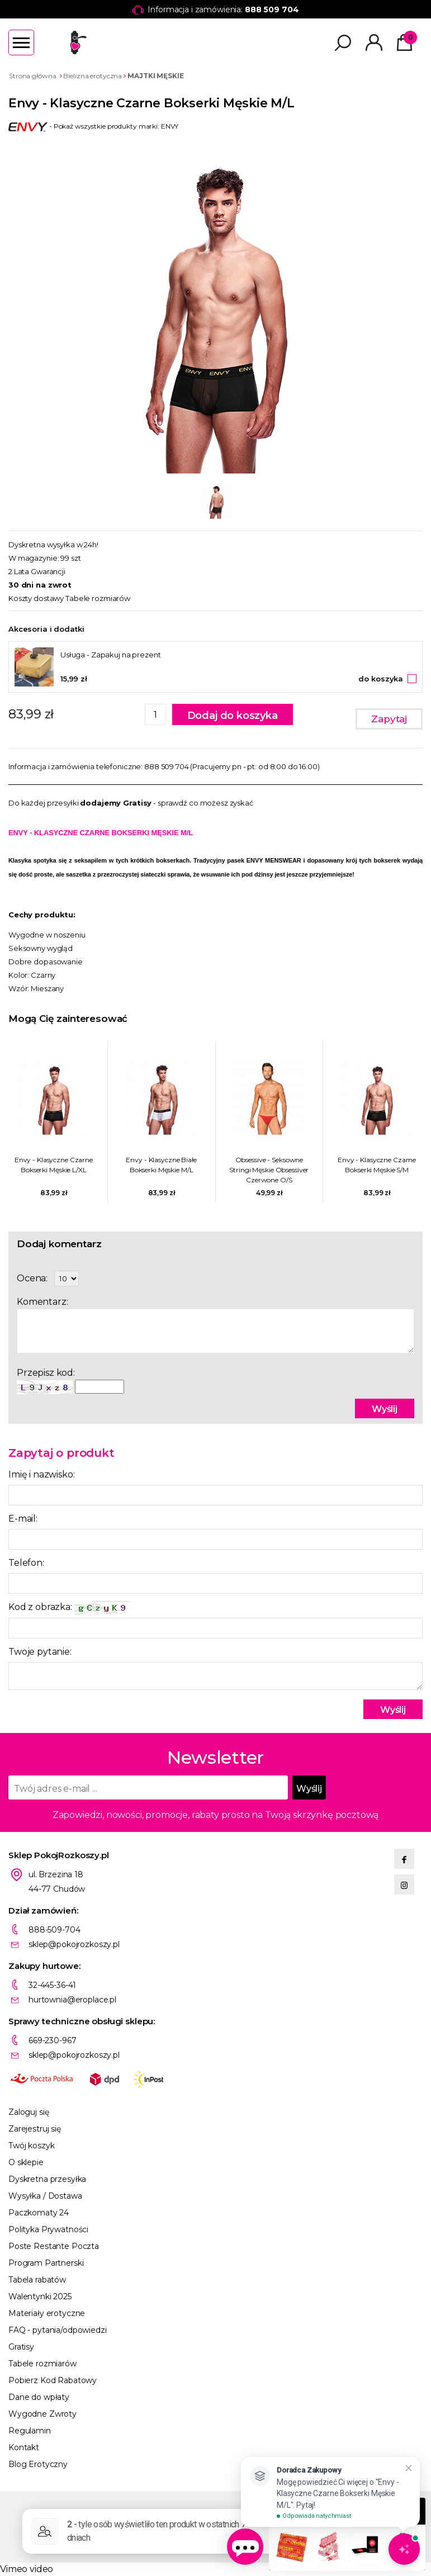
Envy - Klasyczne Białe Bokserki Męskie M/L (161, 1165)
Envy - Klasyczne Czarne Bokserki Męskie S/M (377, 1165)
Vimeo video (26, 2569)
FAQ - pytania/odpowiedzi (57, 2330)
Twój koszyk (31, 2146)
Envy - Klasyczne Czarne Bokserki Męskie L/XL (54, 1165)
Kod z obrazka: (69, 1607)
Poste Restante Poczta (53, 2246)
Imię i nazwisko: (41, 1474)
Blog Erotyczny (38, 2464)
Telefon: (26, 1562)
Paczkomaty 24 (38, 2213)
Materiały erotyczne (46, 2313)
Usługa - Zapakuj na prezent (110, 654)
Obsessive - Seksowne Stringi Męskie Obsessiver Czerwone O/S (269, 1170)
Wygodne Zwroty (42, 2414)
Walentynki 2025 (40, 2296)
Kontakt (23, 2447)
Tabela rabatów (37, 2280)
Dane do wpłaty (38, 2397)
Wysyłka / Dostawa (45, 2196)
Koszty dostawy (36, 598)
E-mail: (22, 1518)
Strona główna (32, 76)
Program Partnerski (45, 2263)
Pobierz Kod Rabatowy (52, 2380)
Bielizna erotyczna (92, 76)
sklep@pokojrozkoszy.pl (74, 1944)
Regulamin (29, 2431)
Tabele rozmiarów (97, 598)
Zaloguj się (28, 2112)
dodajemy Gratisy (115, 802)
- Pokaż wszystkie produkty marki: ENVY (93, 126)
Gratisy (21, 2347)
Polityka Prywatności (48, 2229)
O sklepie (26, 2162)
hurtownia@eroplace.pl (72, 2000)
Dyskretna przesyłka (47, 2179)
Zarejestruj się (34, 2129)
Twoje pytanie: (40, 1651)
